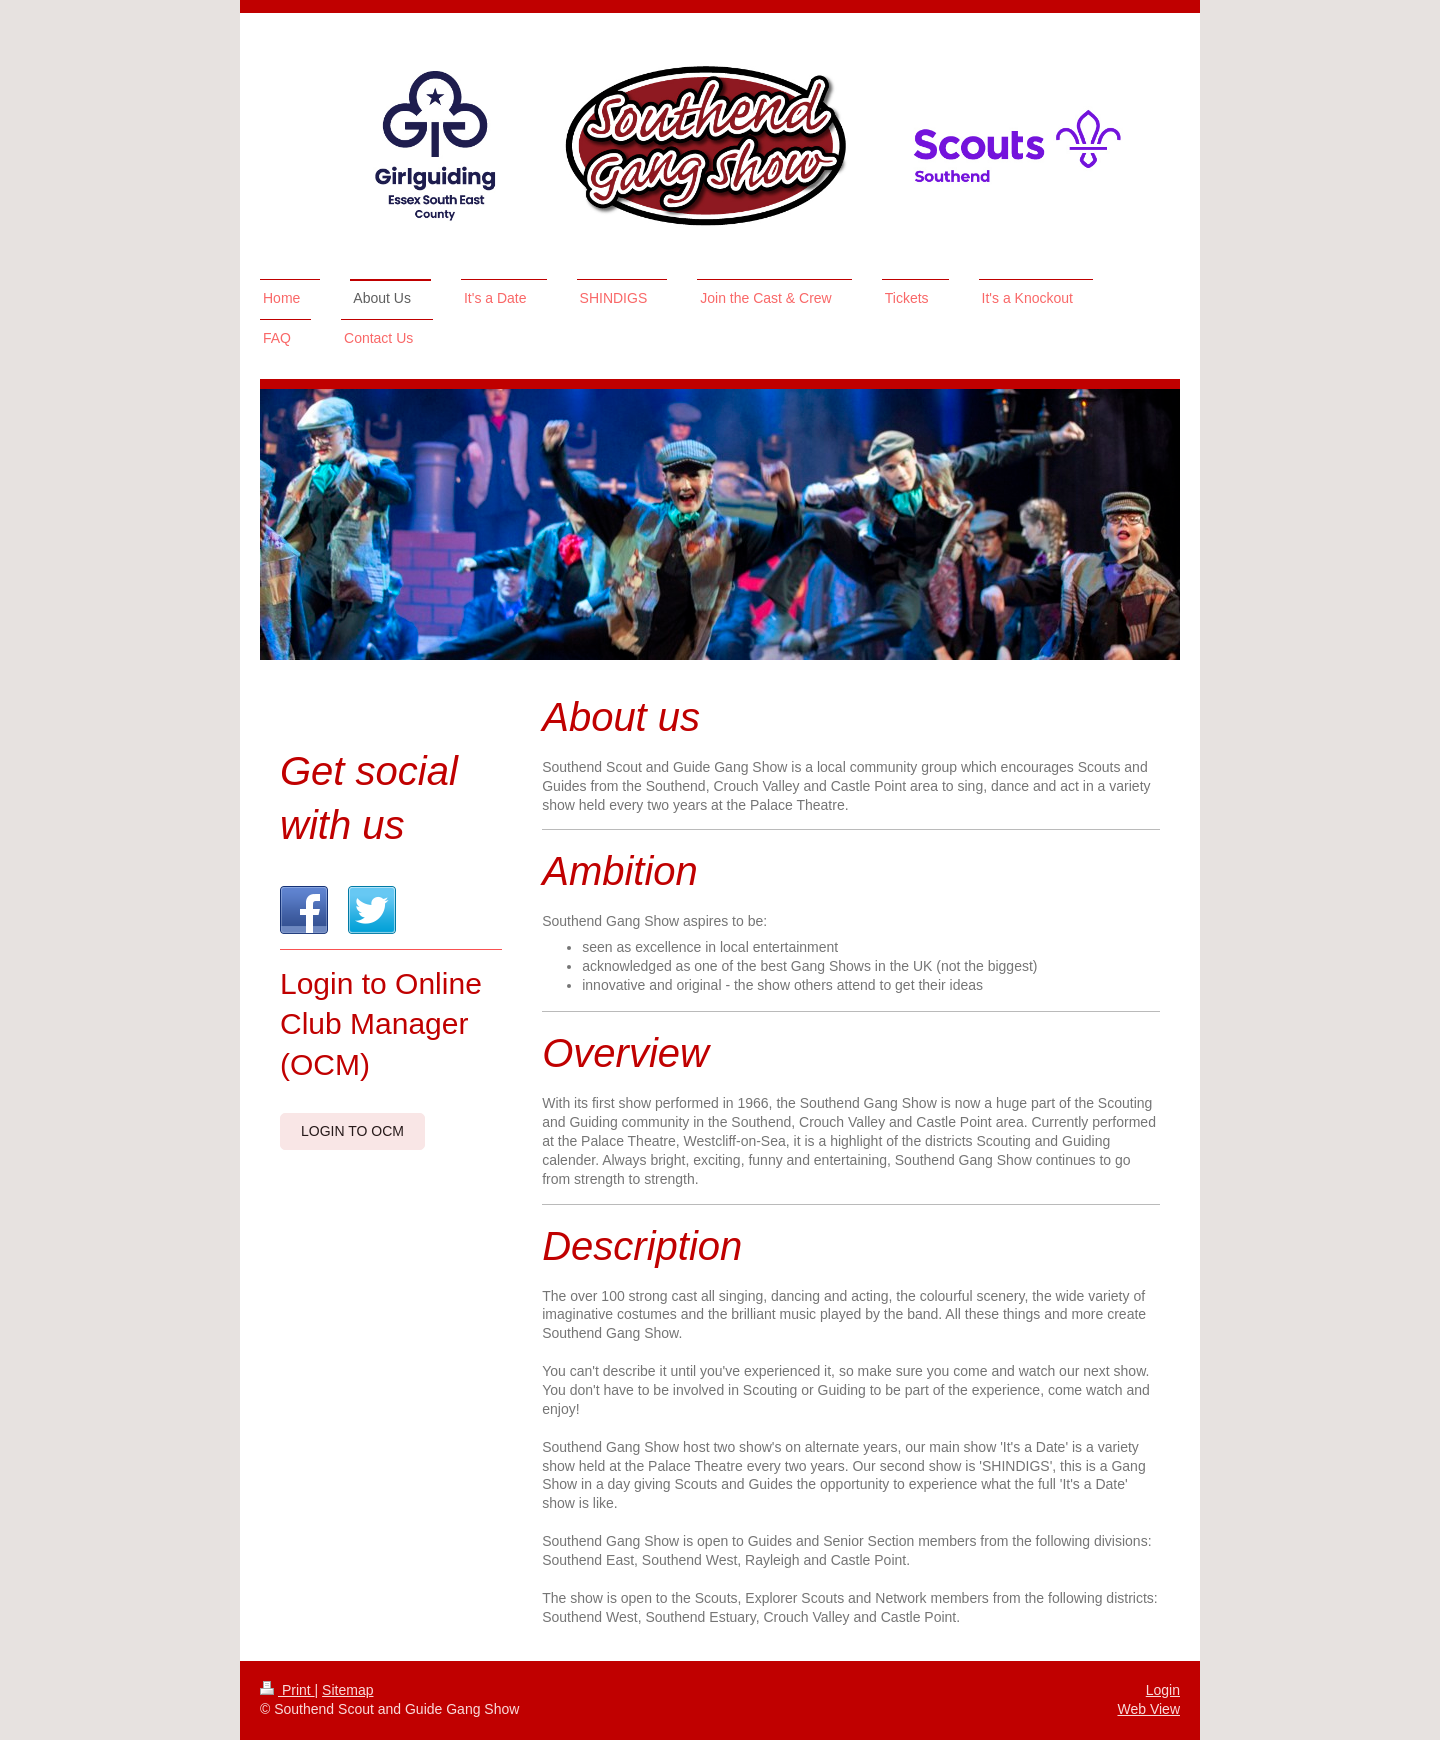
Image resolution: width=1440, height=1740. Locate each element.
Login (1163, 1690)
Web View (1148, 1709)
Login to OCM (352, 1131)
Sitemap (347, 1690)
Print (287, 1690)
